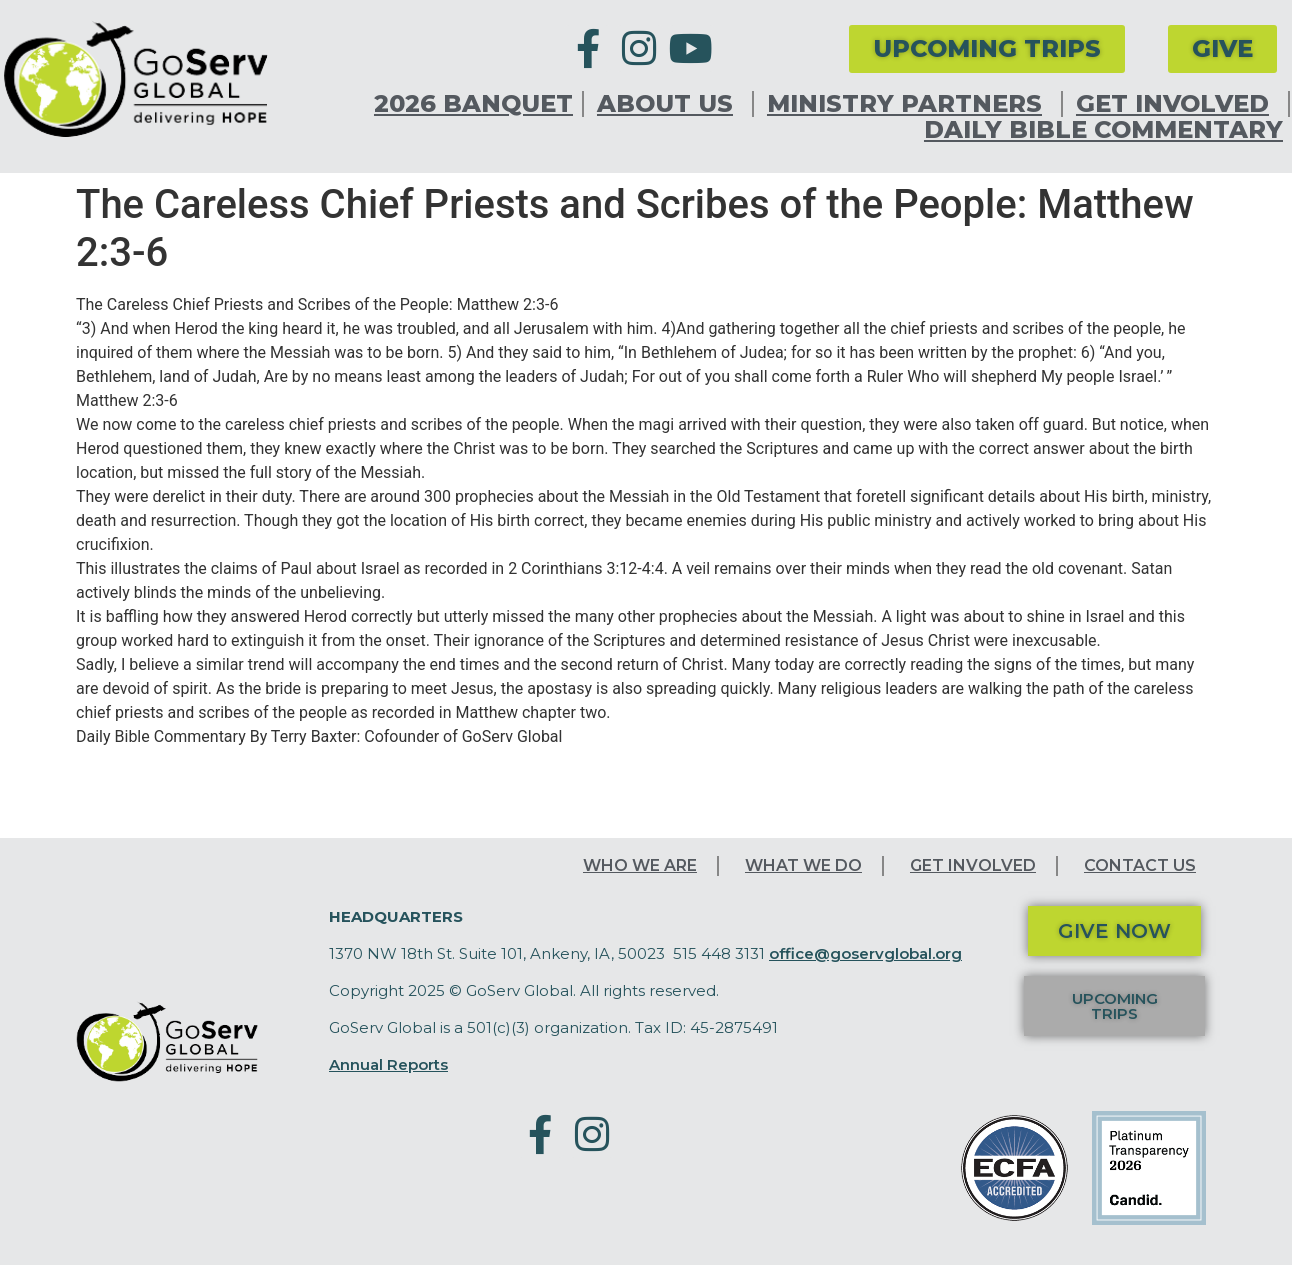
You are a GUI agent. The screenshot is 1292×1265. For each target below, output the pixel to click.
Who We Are (640, 865)
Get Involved (1177, 104)
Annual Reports (388, 1064)
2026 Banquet (473, 104)
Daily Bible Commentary (1103, 130)
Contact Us (1140, 865)
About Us (670, 104)
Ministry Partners (909, 104)
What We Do (803, 865)
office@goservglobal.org (865, 953)
